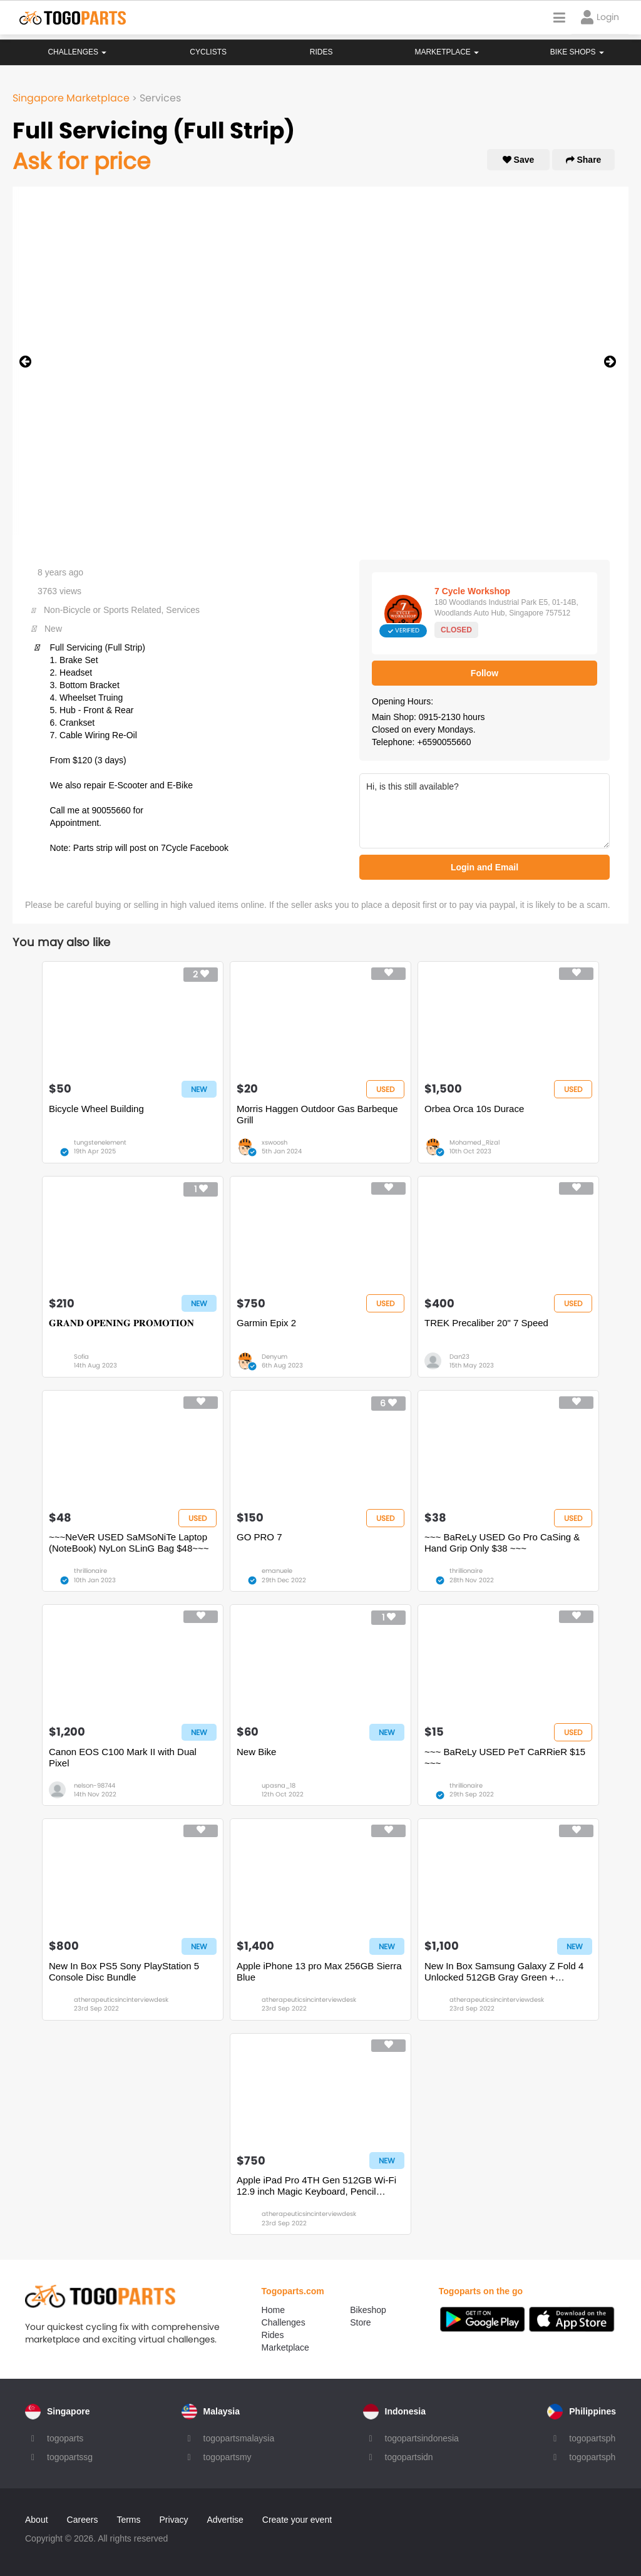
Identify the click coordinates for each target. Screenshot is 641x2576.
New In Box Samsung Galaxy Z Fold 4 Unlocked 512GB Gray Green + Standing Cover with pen (503, 1971)
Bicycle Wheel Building (96, 1108)
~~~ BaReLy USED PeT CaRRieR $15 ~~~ (504, 1757)
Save (519, 160)
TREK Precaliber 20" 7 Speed (486, 1322)
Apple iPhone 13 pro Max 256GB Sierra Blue (319, 1971)
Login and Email (484, 867)
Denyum (274, 1356)
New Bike (256, 1751)
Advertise (225, 2520)
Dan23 (459, 1356)
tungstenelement (100, 1142)
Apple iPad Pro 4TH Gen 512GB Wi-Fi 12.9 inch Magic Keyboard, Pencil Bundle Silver (316, 2186)
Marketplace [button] (446, 52)
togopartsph (592, 2438)
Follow (484, 673)
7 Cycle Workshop (472, 591)
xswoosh (274, 1142)
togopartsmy (227, 2457)
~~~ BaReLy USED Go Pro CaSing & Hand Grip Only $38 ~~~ (502, 1542)
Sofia (81, 1356)
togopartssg (70, 2457)
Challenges (77, 52)
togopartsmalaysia (239, 2438)
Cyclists (208, 52)
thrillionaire (90, 1570)
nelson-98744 (94, 1785)
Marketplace (285, 2347)
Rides (321, 52)
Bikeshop (368, 2310)
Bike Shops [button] (577, 52)
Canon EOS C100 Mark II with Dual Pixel (123, 1757)
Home (273, 2310)
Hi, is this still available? (484, 810)
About (36, 2520)
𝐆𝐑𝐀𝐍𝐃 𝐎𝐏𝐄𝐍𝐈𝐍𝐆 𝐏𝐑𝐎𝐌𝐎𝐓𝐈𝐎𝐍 (121, 1322)
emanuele (277, 1570)
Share (584, 160)
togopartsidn (409, 2457)
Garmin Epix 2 (266, 1322)
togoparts (65, 2438)
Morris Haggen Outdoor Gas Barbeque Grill (317, 1114)
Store (360, 2322)
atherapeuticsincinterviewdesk (121, 1999)
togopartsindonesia (422, 2438)
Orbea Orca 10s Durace (474, 1108)
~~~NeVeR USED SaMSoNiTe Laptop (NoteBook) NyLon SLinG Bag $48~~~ (129, 1542)
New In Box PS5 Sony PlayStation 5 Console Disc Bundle (124, 1971)
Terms (128, 2520)
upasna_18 (278, 1785)
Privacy (174, 2520)
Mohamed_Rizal (474, 1142)
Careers (82, 2520)
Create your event (297, 2520)
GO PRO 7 (259, 1537)
